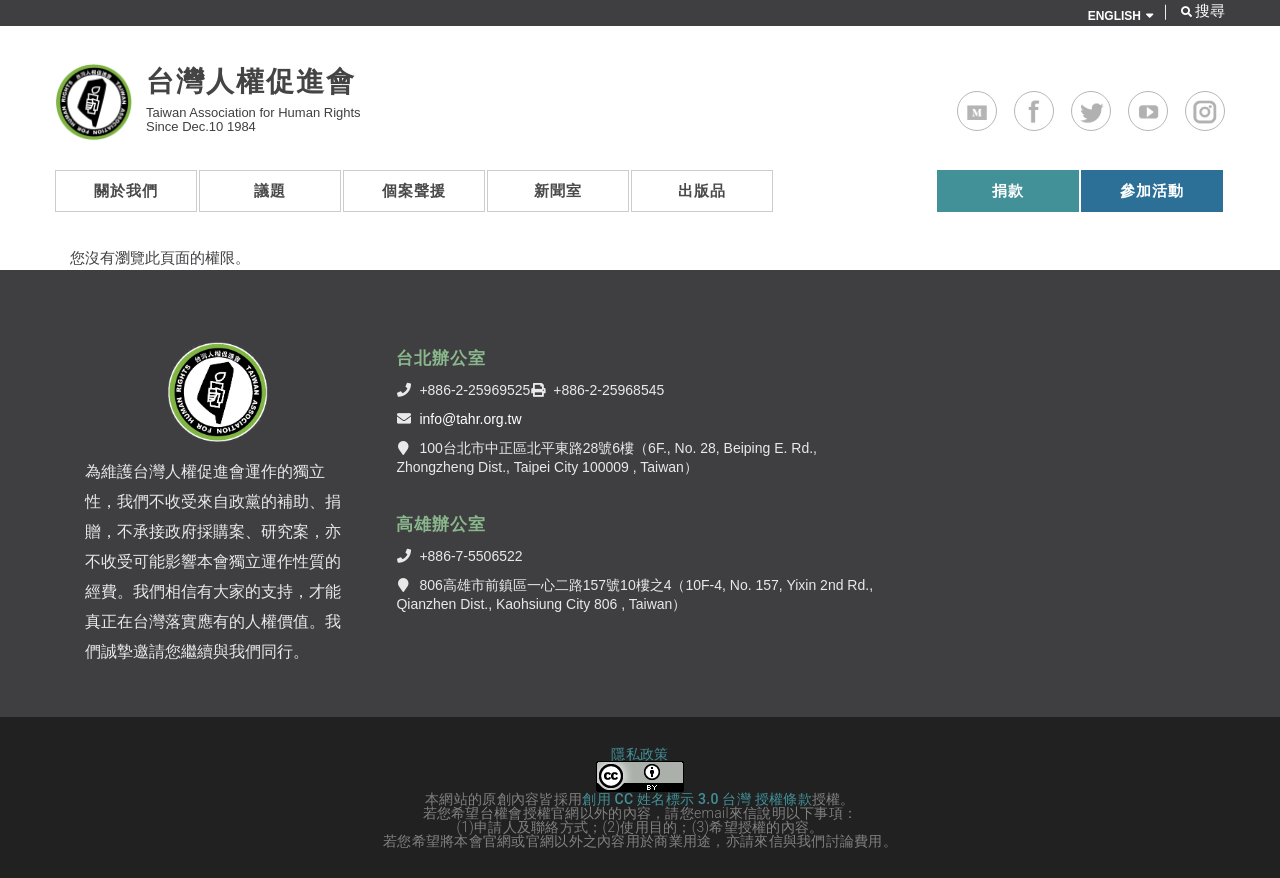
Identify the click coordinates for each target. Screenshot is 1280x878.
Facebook (1053, 104)
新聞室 (558, 190)
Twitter (1110, 104)
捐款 (1008, 190)
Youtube (1167, 104)
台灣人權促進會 (251, 81)
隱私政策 (639, 754)
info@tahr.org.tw (470, 419)
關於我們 (126, 190)
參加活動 (1152, 190)
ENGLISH (1114, 16)
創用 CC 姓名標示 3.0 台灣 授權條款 (697, 799)
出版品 (702, 190)
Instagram (1224, 104)
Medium (996, 104)
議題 (270, 190)
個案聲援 (414, 190)
